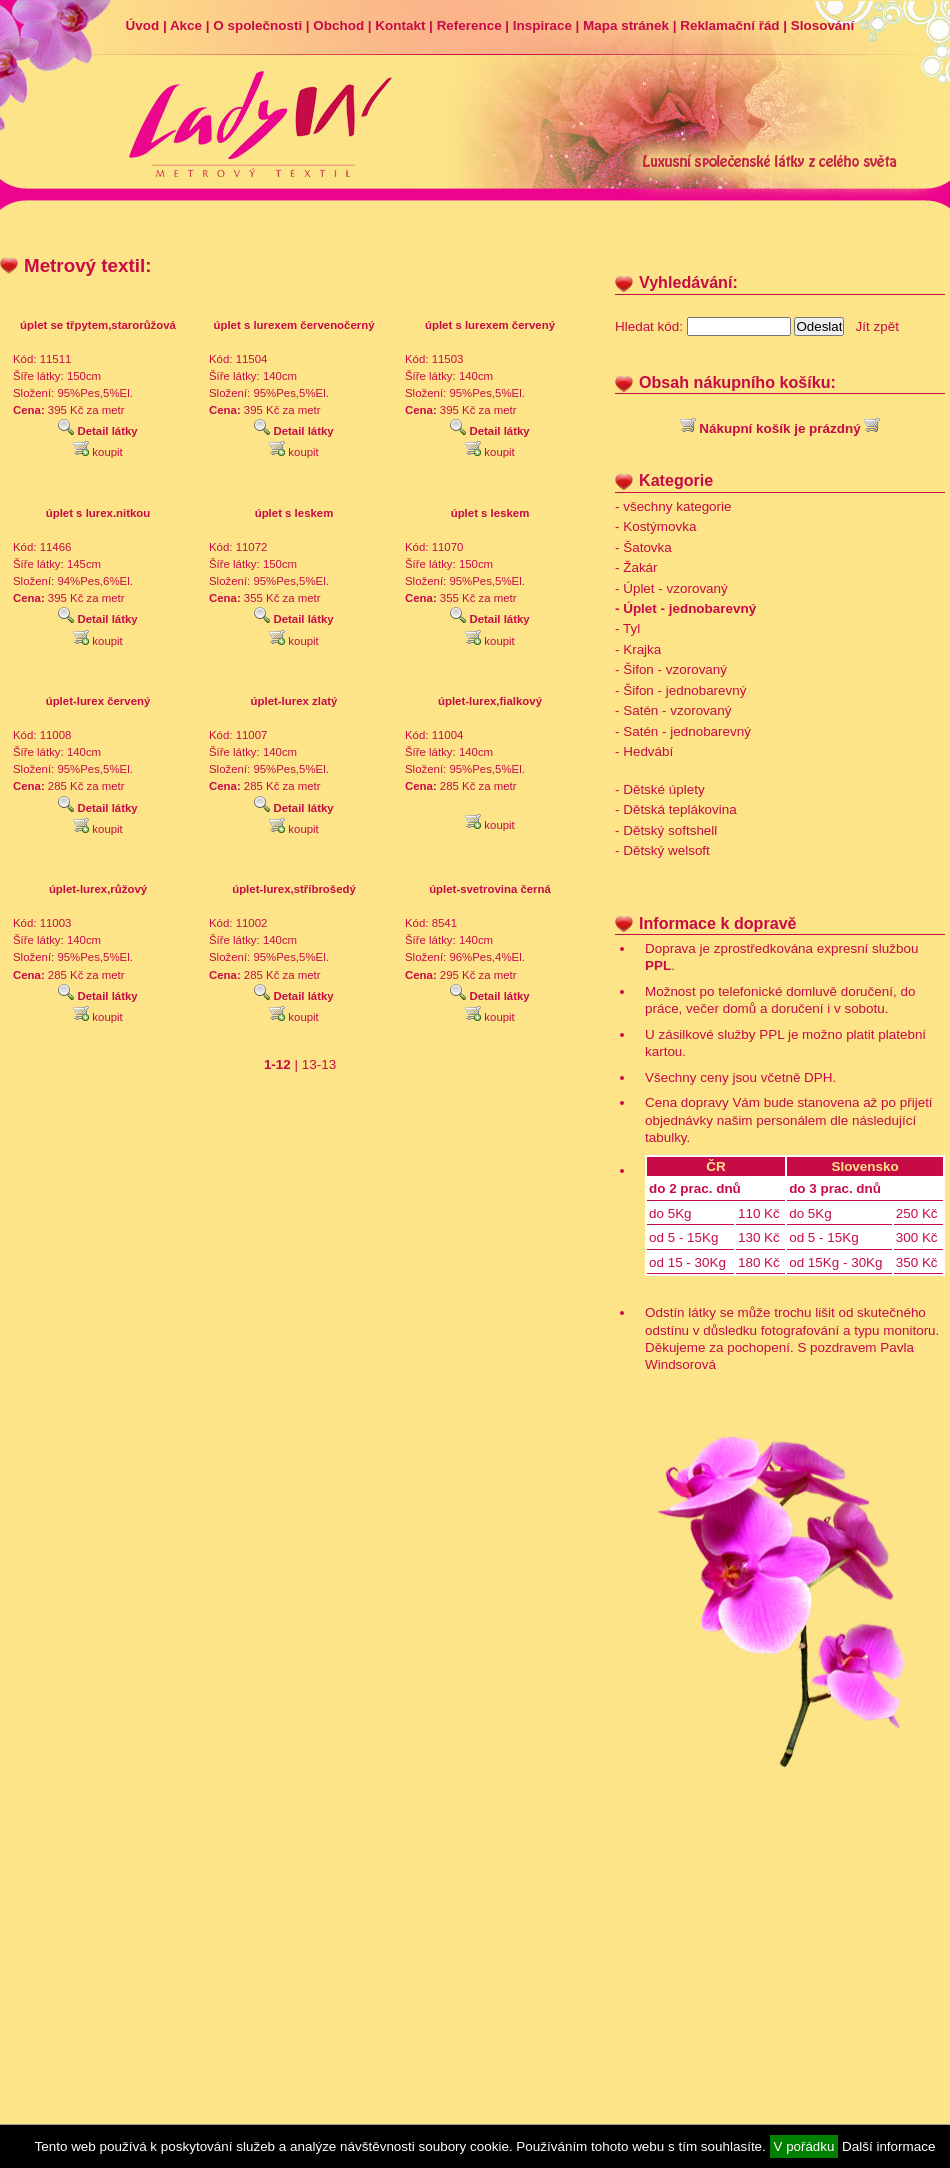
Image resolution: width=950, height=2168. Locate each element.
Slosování (822, 25)
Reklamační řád (729, 25)
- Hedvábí (644, 751)
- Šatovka (643, 547)
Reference (469, 25)
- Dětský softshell (666, 830)
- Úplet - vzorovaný (671, 588)
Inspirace (542, 25)
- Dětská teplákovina (676, 809)
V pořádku (804, 2146)
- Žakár (636, 567)
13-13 (319, 1064)
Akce (186, 25)
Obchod (338, 25)
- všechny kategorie (673, 506)
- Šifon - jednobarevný (680, 690)
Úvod (143, 25)
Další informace (888, 2146)
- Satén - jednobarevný (683, 731)
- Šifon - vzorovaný (671, 669)
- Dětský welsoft (662, 850)
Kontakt (400, 25)
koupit (98, 452)
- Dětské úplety (660, 789)
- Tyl (627, 628)
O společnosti (257, 25)
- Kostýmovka (655, 526)
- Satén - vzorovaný (673, 710)
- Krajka (638, 649)
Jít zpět (877, 326)
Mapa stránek (626, 25)
